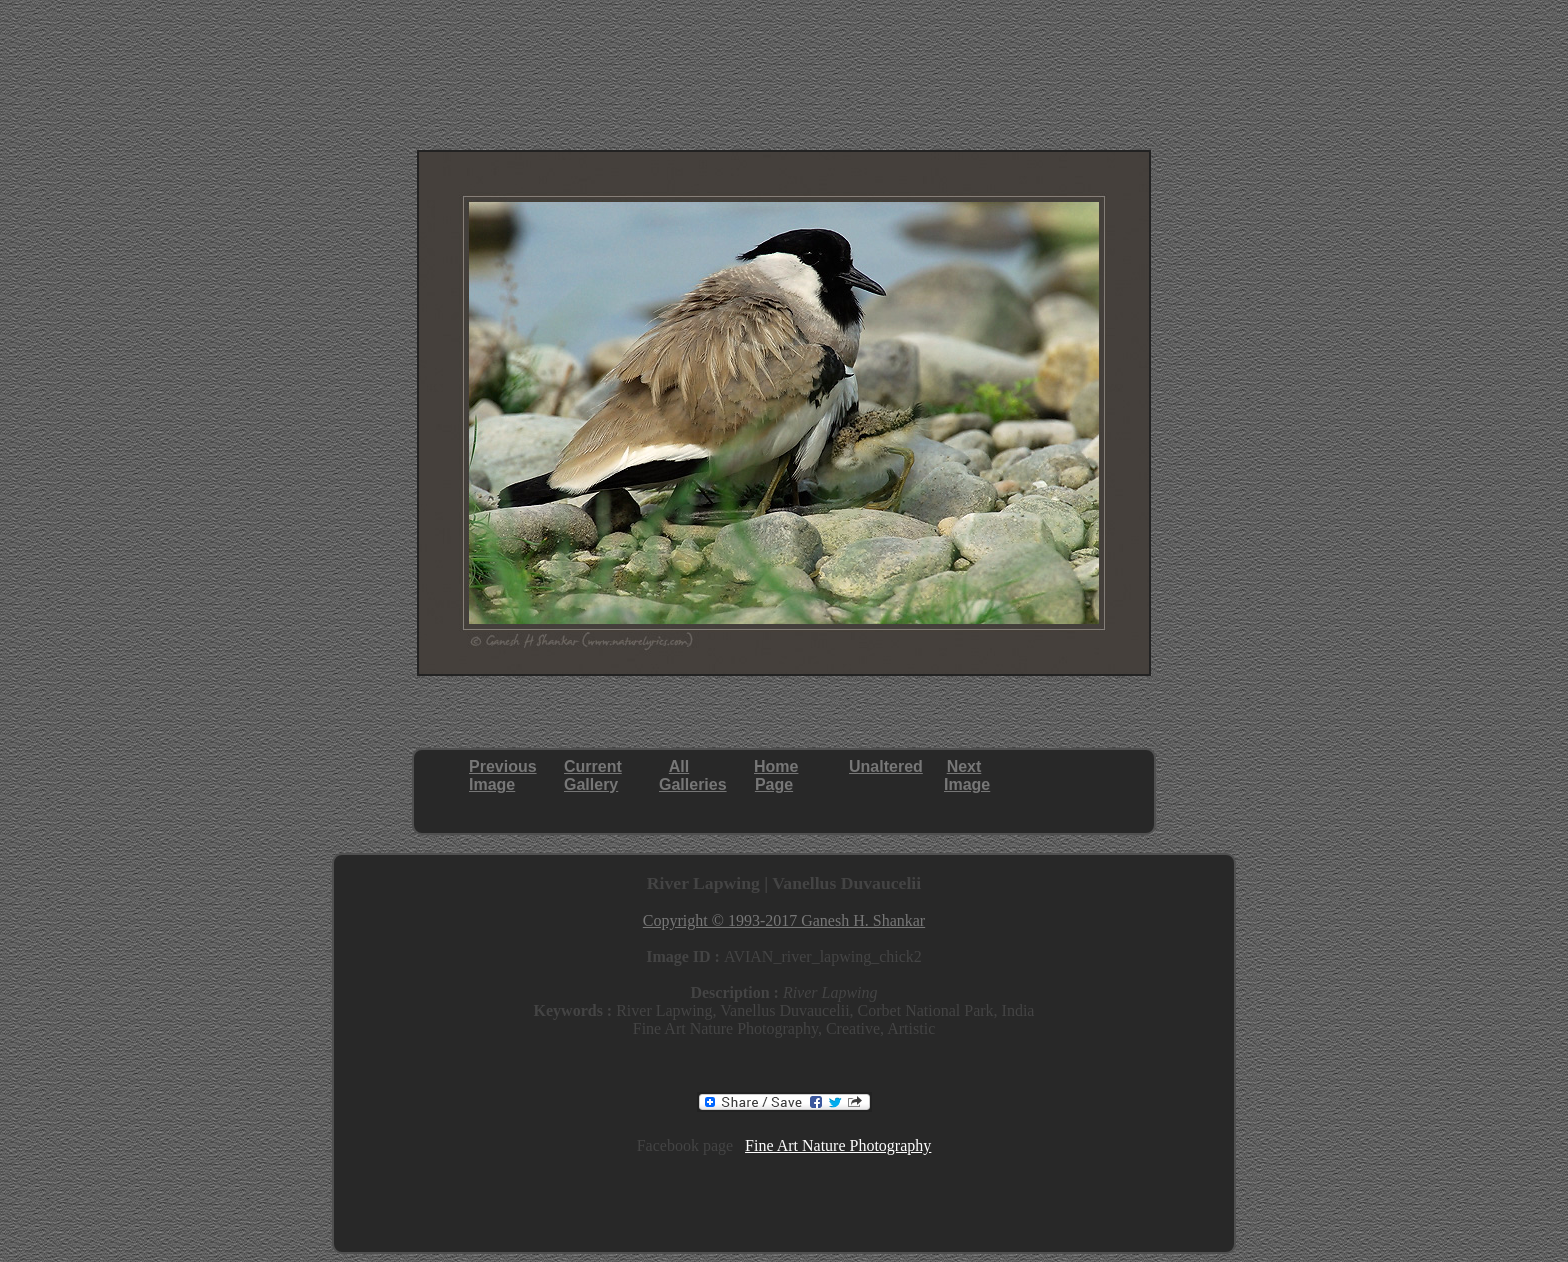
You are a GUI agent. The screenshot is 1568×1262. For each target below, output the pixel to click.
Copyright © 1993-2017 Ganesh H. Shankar (784, 920)
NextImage (967, 775)
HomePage (776, 775)
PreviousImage (503, 775)
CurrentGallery (593, 775)
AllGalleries (693, 775)
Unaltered (886, 766)
